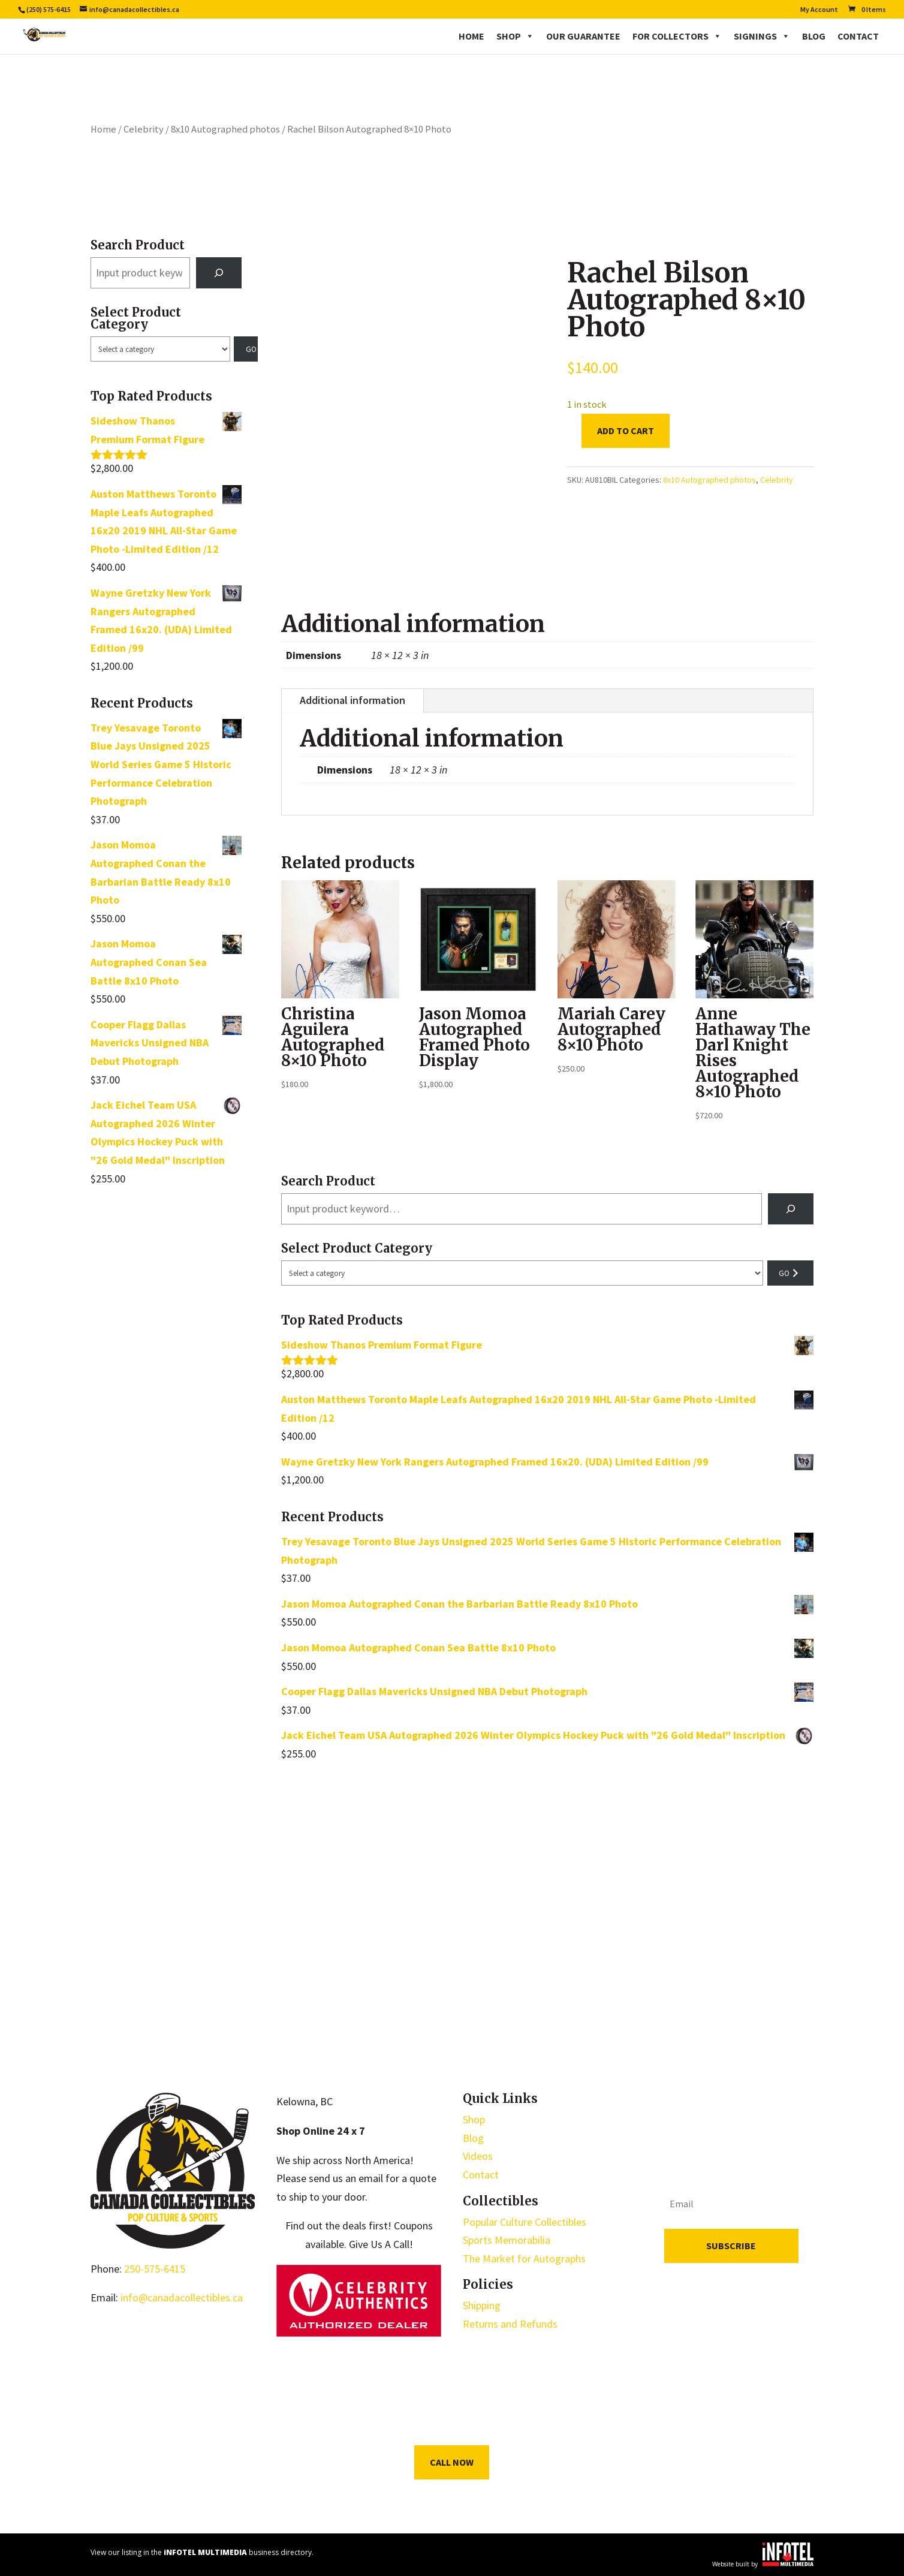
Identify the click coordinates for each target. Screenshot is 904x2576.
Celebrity (143, 129)
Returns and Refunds (510, 2324)
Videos (478, 2156)
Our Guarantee (583, 36)
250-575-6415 (154, 2269)
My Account (819, 10)
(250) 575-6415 (48, 9)
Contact (858, 36)
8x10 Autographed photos (225, 129)
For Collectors (677, 36)
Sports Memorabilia (506, 2240)
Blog (813, 36)
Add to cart (625, 431)
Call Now (452, 2462)
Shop (515, 36)
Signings (762, 36)
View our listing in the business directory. (202, 2552)
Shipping (482, 2305)
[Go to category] (246, 349)
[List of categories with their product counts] (160, 349)
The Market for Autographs (524, 2258)
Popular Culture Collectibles (524, 2222)
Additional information (352, 700)
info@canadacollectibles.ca (181, 2297)
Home (471, 36)
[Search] (219, 272)
